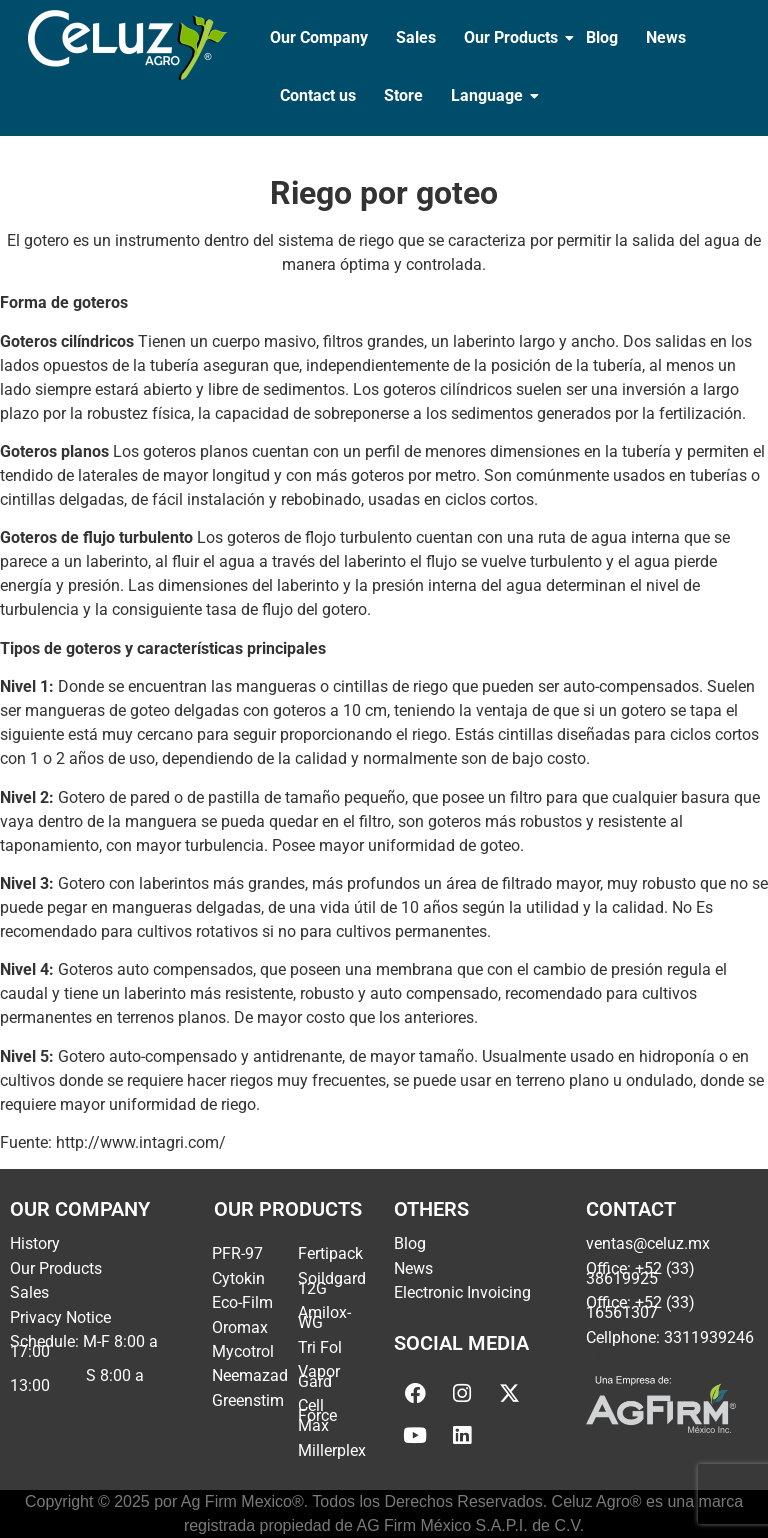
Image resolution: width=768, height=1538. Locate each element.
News (666, 37)
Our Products (513, 37)
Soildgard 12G (332, 1283)
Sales (416, 37)
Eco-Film (242, 1302)
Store (403, 95)
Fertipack (330, 1253)
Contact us (318, 95)
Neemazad (250, 1375)
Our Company (319, 37)
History (35, 1243)
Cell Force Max (317, 1415)
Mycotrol (243, 1351)
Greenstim (248, 1400)
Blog (602, 37)
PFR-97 (237, 1253)
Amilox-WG (324, 1317)
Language (489, 95)
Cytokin (238, 1278)
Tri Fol (320, 1347)
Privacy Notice (60, 1317)
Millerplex (332, 1450)
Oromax (240, 1327)
